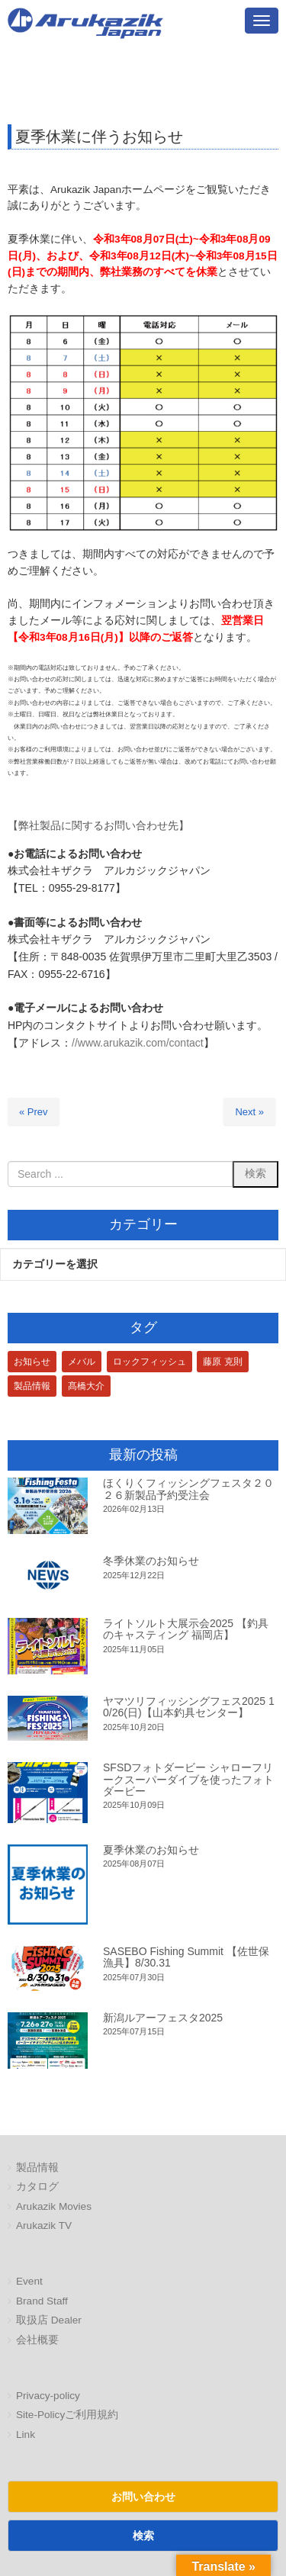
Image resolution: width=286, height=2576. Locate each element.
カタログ (37, 2186)
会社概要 (37, 2340)
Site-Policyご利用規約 (67, 2414)
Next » (249, 1112)
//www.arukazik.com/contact (138, 1043)
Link (25, 2434)
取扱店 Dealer (49, 2320)
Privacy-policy (48, 2395)
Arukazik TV (44, 2225)
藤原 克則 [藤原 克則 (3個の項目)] (222, 1361)
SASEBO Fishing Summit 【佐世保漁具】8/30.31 (186, 1957)
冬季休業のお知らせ (151, 1561)
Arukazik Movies (54, 2206)
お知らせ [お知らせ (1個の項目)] (32, 1361)
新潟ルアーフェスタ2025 (163, 2018)
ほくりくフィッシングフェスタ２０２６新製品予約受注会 (188, 1488)
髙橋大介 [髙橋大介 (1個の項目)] (86, 1386)
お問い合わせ (143, 2497)
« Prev (33, 1112)
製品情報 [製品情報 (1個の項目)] (32, 1386)
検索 (143, 2535)
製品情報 (37, 2167)
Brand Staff (42, 2301)
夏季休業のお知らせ (151, 1850)
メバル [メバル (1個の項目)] (81, 1361)
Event (29, 2281)
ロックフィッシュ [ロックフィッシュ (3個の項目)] (149, 1361)
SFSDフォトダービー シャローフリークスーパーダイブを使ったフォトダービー (188, 1779)
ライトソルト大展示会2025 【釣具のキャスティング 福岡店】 (185, 1629)
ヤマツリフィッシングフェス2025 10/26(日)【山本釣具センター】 (189, 1707)
